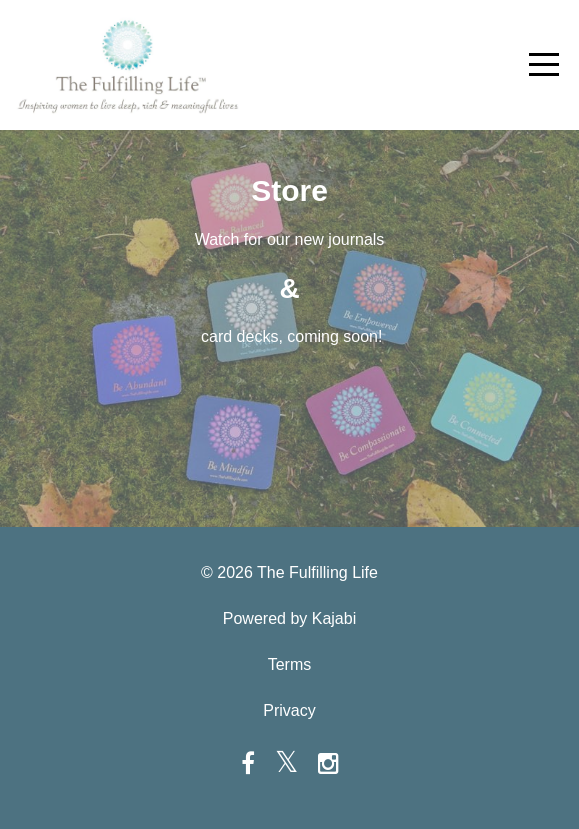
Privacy (289, 710)
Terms (290, 664)
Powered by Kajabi (289, 618)
